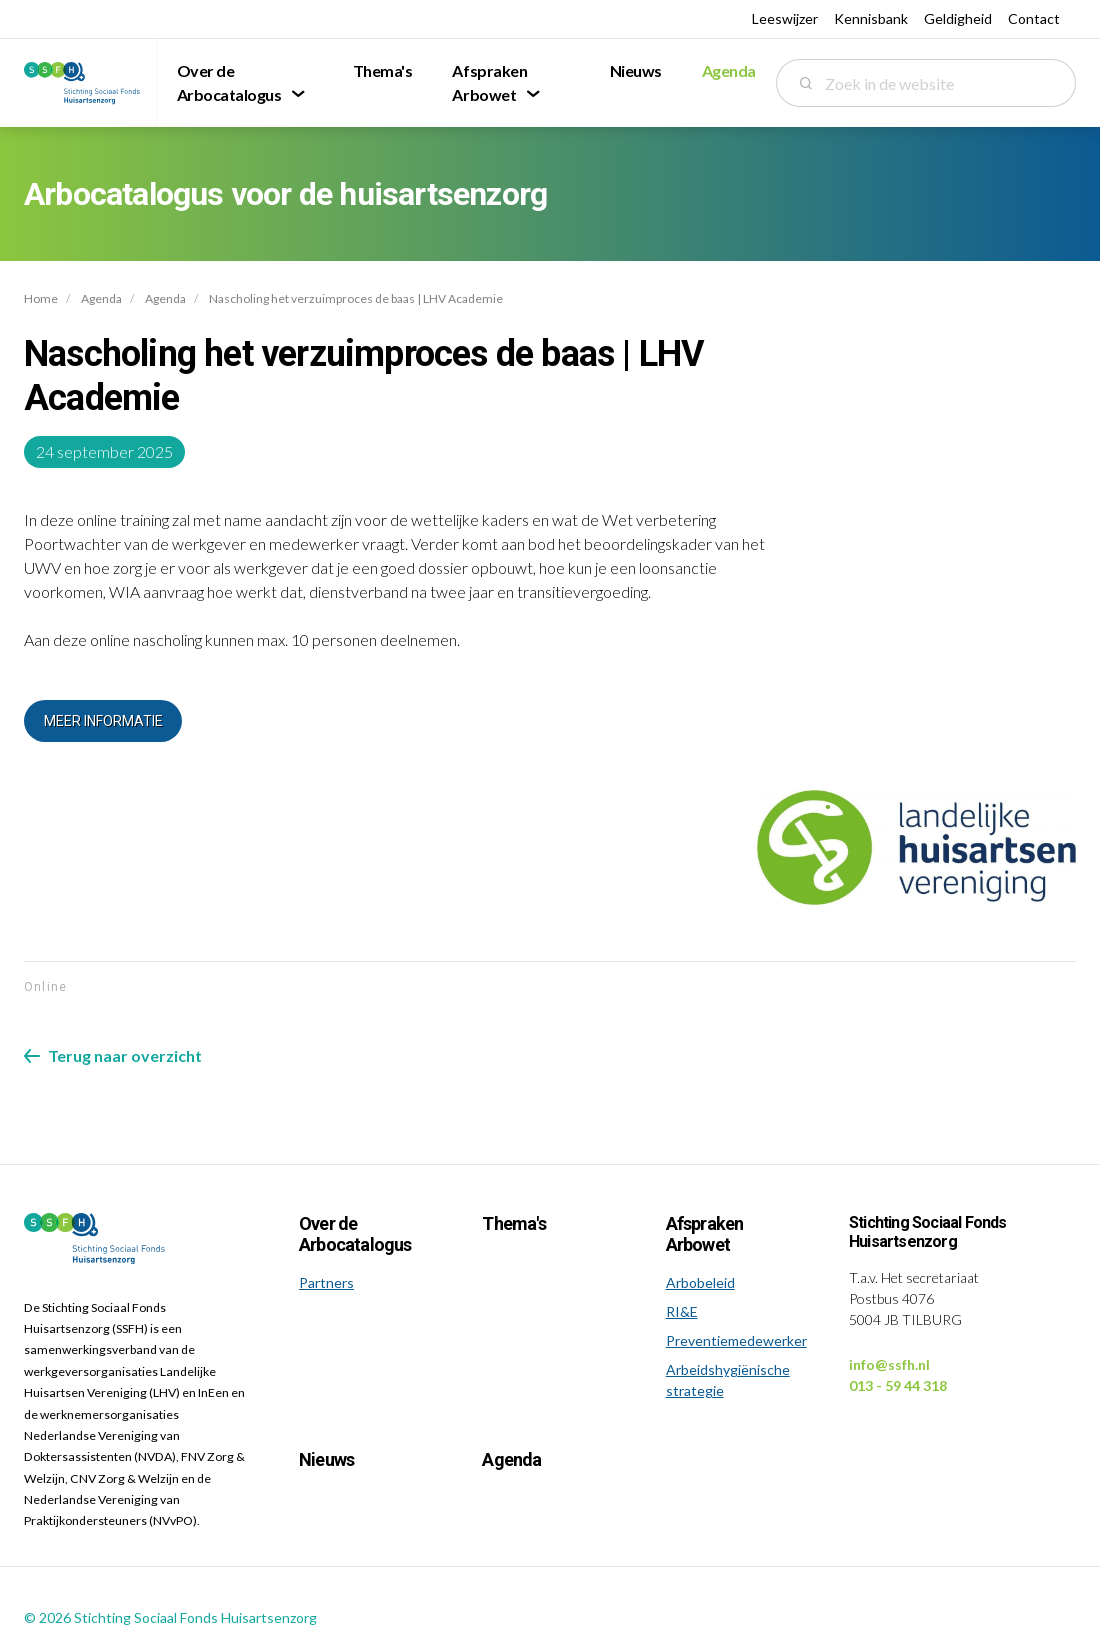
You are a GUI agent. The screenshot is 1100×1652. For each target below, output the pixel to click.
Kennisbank (871, 19)
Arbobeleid (700, 1282)
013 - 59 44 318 (898, 1385)
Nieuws (326, 1459)
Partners (326, 1282)
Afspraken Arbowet (705, 1234)
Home (41, 298)
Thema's (513, 1223)
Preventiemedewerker (736, 1340)
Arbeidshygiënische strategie (728, 1380)
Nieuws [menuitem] (636, 70)
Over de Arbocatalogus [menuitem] (229, 82)
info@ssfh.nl (889, 1364)
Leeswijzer (785, 19)
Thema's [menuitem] (383, 70)
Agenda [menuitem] (729, 70)
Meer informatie (103, 721)
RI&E (682, 1311)
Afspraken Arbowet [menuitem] (489, 82)
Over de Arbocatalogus (355, 1234)
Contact (1034, 19)
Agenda (101, 298)
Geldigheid (958, 19)
